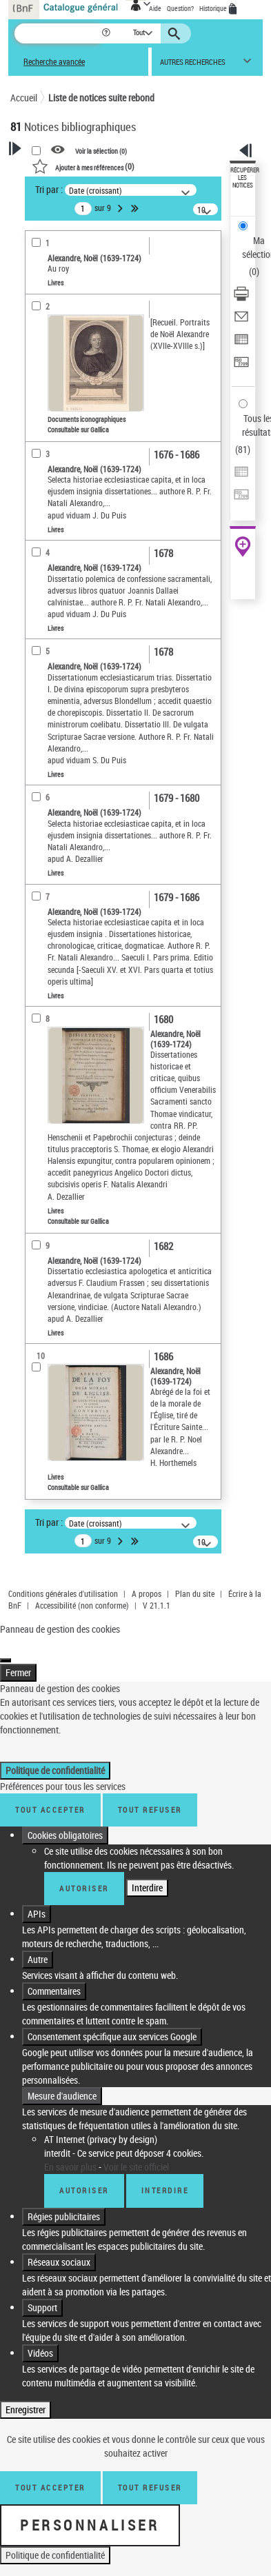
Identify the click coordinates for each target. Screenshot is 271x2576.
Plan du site (194, 1593)
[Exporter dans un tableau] (241, 343)
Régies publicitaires (64, 2202)
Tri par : (49, 189)
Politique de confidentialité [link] (55, 1756)
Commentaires (54, 1977)
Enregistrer (26, 2395)
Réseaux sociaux (59, 2248)
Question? (180, 8)
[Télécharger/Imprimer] (241, 298)
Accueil (23, 97)
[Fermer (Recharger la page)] (5, 1646)
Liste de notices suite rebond (101, 97)
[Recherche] (57, 33)
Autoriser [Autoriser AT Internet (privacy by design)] (84, 2176)
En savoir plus (70, 2153)
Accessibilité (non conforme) (82, 1605)
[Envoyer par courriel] (241, 321)
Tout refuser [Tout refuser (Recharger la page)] (150, 2473)
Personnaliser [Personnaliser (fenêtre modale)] (90, 2511)
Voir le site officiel (136, 2153)
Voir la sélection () (101, 150)
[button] (107, 33)
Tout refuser (150, 1796)
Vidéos (40, 2339)
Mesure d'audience (62, 2082)
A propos (146, 1593)
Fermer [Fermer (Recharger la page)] (18, 1658)
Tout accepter (50, 1796)
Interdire (147, 1873)
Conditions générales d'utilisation (63, 1593)
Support (42, 2293)
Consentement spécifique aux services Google (112, 2022)
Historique (213, 8)
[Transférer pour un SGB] (241, 366)
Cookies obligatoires (65, 1821)
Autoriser (84, 1874)
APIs (37, 1899)
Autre (38, 1945)
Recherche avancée (54, 62)
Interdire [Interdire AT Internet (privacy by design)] (165, 2176)
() (83, 166)
